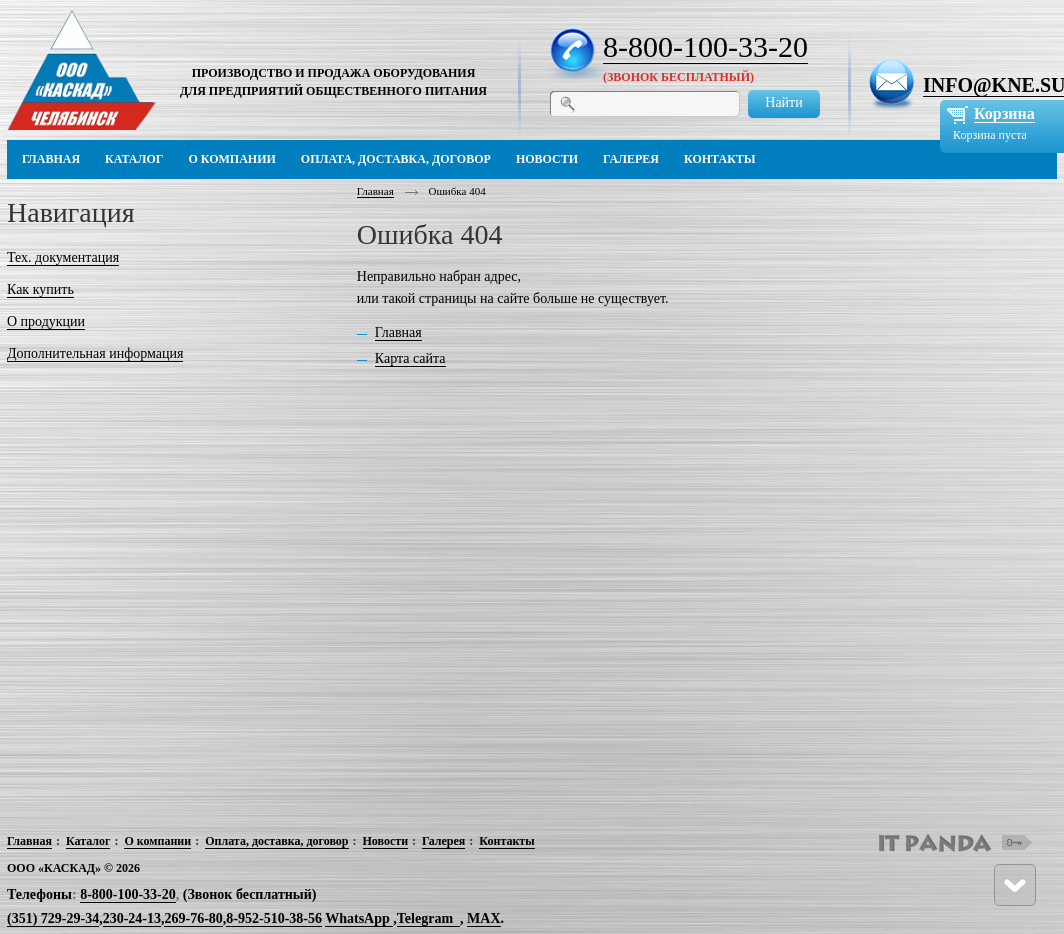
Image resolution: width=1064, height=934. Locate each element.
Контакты (506, 841)
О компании (157, 841)
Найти (783, 102)
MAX (483, 918)
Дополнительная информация (95, 353)
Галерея (443, 841)
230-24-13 (132, 918)
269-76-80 (193, 918)
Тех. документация (63, 257)
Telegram (425, 918)
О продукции (46, 321)
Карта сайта (410, 358)
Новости (386, 841)
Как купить (40, 289)
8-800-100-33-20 (705, 46)
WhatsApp (359, 918)
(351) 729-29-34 (53, 918)
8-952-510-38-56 (274, 918)
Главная (375, 191)
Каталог (88, 841)
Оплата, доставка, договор (276, 841)
